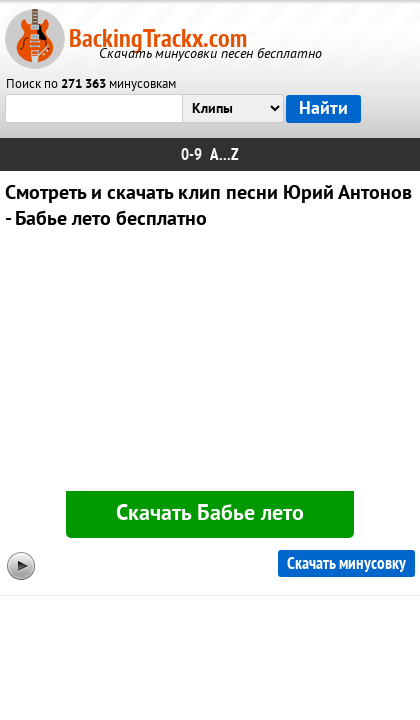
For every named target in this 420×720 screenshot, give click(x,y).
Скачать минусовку (346, 563)
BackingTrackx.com (158, 38)
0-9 (191, 154)
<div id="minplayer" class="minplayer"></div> (210, 364)
